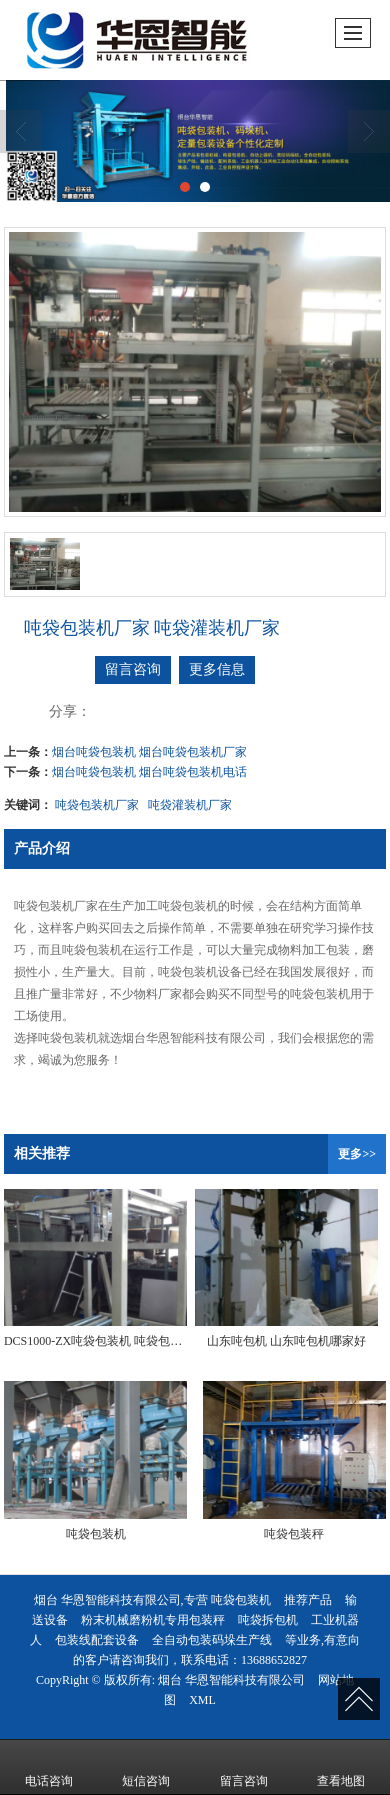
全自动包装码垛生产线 (212, 1640)
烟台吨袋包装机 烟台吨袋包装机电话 (149, 772)
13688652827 (274, 1660)
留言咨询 (133, 669)
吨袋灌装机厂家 (190, 805)
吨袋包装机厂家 (97, 805)
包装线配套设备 (97, 1640)
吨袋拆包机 (268, 1620)
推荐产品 (308, 1600)
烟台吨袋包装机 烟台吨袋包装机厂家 (149, 752)
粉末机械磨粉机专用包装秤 (153, 1620)
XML (202, 1700)
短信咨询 (146, 1767)
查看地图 (341, 1767)
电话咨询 (49, 1767)
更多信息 (217, 669)
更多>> (357, 1154)
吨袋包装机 (241, 1600)
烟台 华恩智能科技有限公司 (231, 1680)
